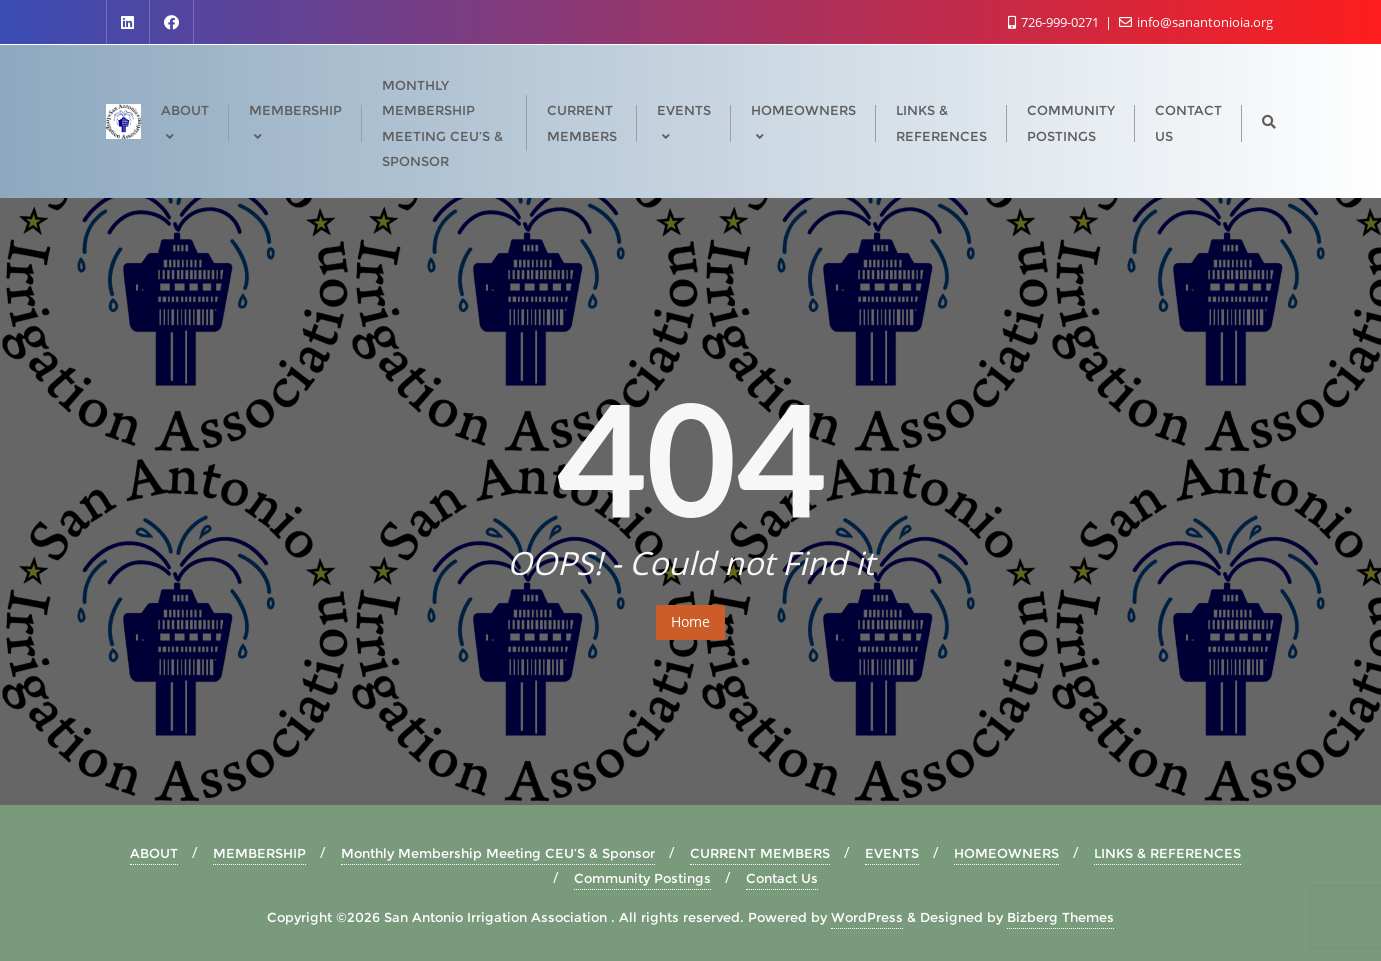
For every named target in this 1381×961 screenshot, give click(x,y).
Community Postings (642, 878)
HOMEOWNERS (1006, 853)
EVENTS (892, 853)
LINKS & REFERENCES (1167, 853)
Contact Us (782, 878)
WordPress (867, 917)
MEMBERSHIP (259, 853)
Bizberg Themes (1060, 917)
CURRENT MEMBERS (760, 853)
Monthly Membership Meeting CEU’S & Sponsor (498, 853)
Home (690, 621)
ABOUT (154, 853)
